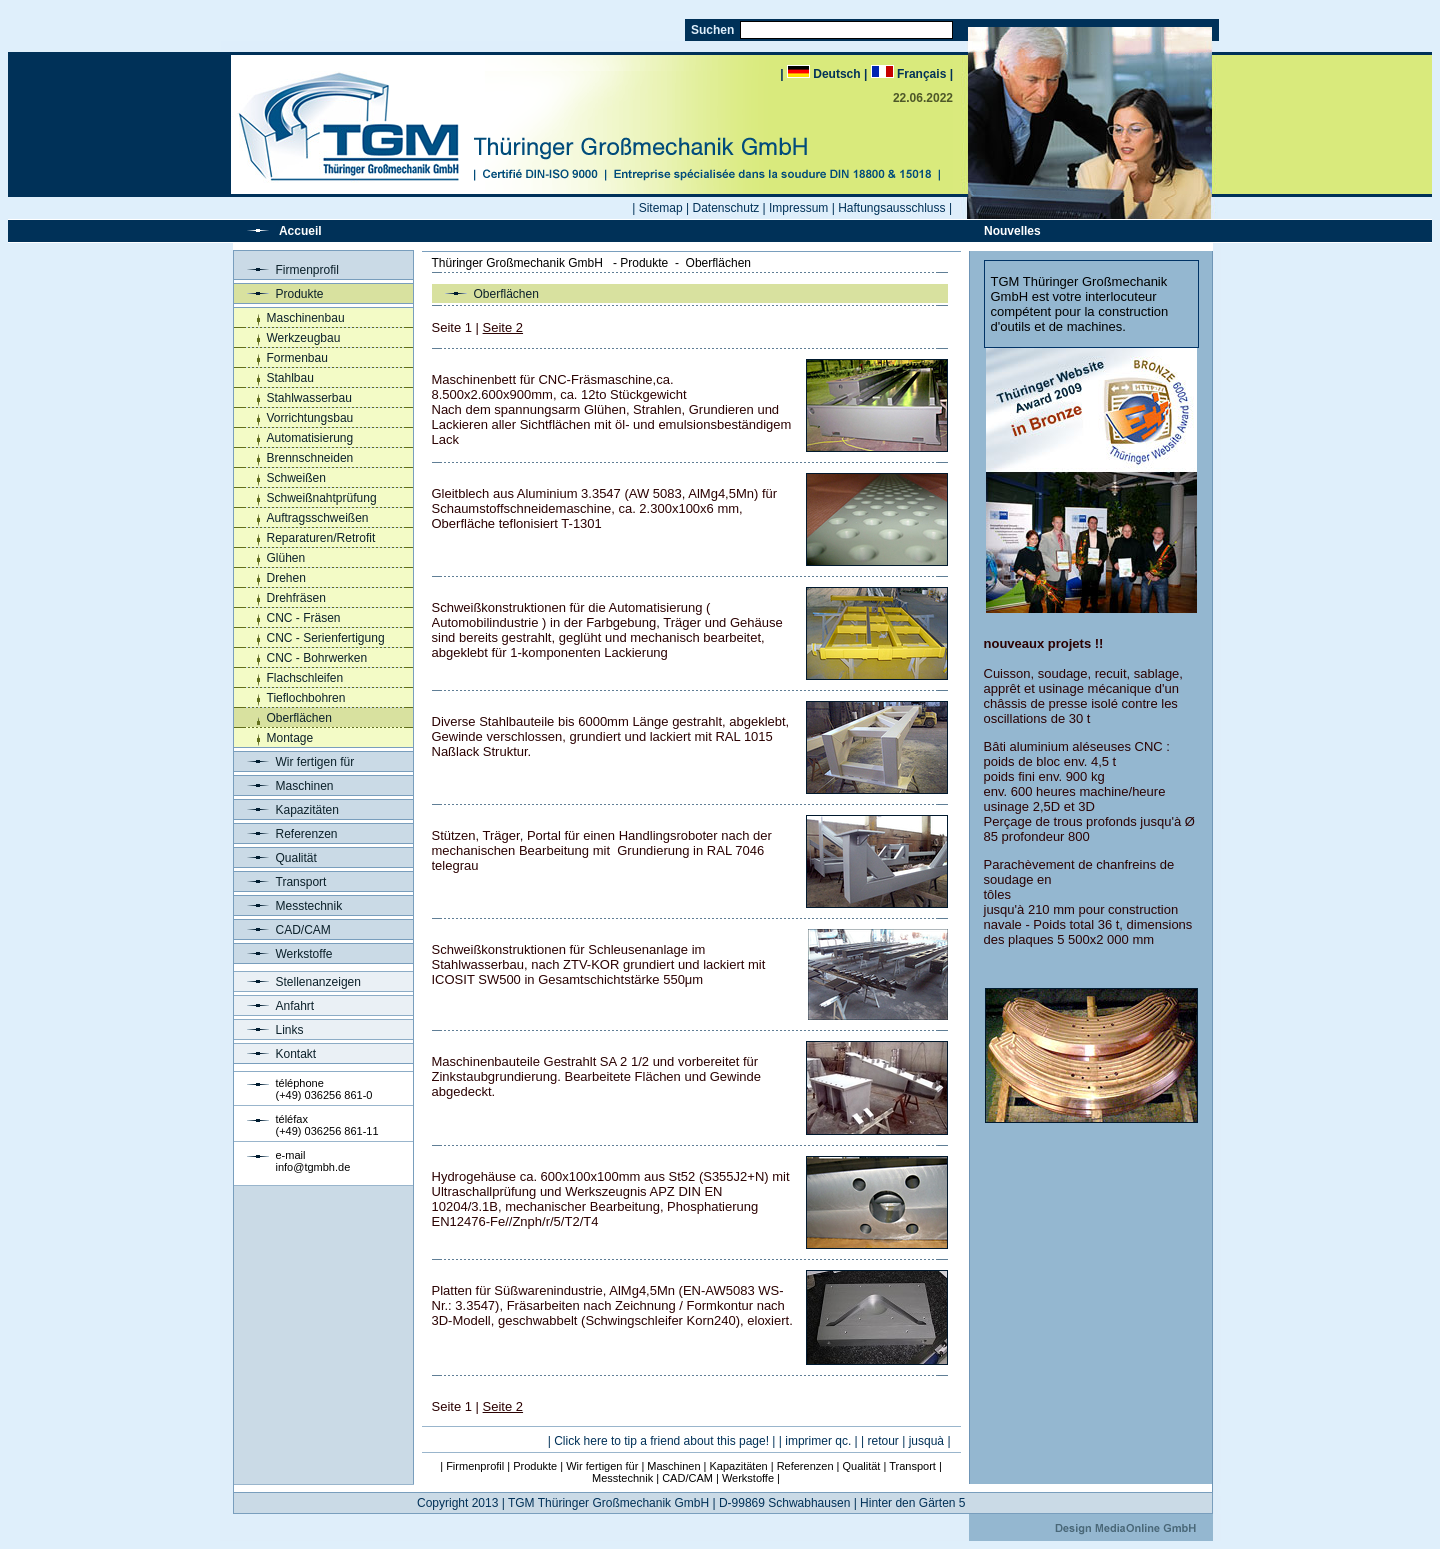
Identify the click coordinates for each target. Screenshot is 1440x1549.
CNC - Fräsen (304, 618)
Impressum (798, 208)
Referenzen (286, 834)
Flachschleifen (305, 678)
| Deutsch (822, 74)
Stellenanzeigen (297, 982)
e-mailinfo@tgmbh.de (313, 1161)
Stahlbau (290, 378)
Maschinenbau (306, 318)
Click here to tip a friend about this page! (661, 1441)
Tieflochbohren (306, 698)
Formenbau (297, 358)
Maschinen (284, 786)
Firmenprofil (286, 270)
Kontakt (275, 1054)
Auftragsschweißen (318, 518)
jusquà (926, 1441)
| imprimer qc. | (818, 1441)
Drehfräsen (296, 598)
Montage (290, 738)
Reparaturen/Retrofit (321, 538)
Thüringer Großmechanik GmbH (517, 263)
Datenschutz (726, 208)
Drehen (286, 578)
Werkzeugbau (304, 338)
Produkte (279, 294)
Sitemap (661, 208)
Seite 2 (503, 327)
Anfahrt (274, 1006)
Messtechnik (288, 906)
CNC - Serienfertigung (326, 638)
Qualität (275, 858)
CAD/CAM (282, 930)
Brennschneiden (310, 458)
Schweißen (296, 478)
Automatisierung (310, 438)
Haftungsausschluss (891, 208)
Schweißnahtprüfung (322, 498)
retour (883, 1441)
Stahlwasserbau (309, 398)
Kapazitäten (286, 810)
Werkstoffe (283, 954)
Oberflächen (299, 718)
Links (269, 1030)
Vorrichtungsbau (310, 418)
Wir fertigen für (294, 762)
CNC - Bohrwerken (317, 658)
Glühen (286, 558)
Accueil (300, 231)
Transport (280, 882)
